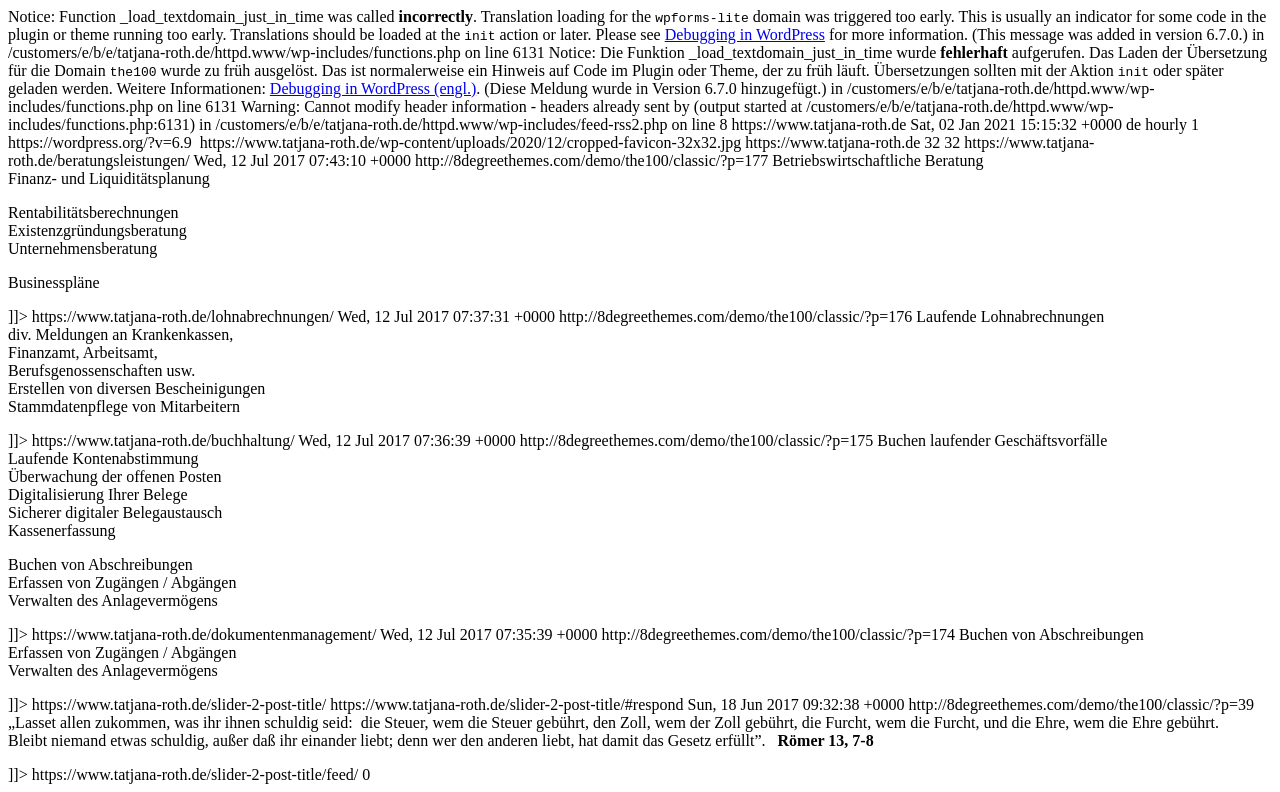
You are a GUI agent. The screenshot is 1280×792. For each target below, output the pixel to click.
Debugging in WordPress (745, 34)
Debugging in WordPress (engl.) (373, 88)
